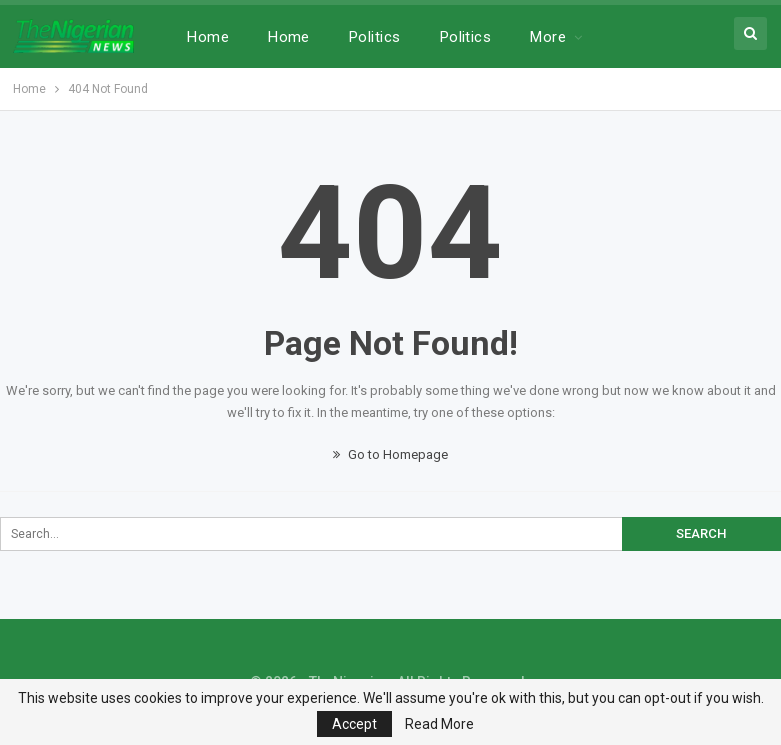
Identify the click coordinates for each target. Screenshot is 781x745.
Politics (375, 37)
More (548, 37)
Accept (354, 724)
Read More (439, 724)
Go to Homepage (390, 454)
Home (208, 37)
